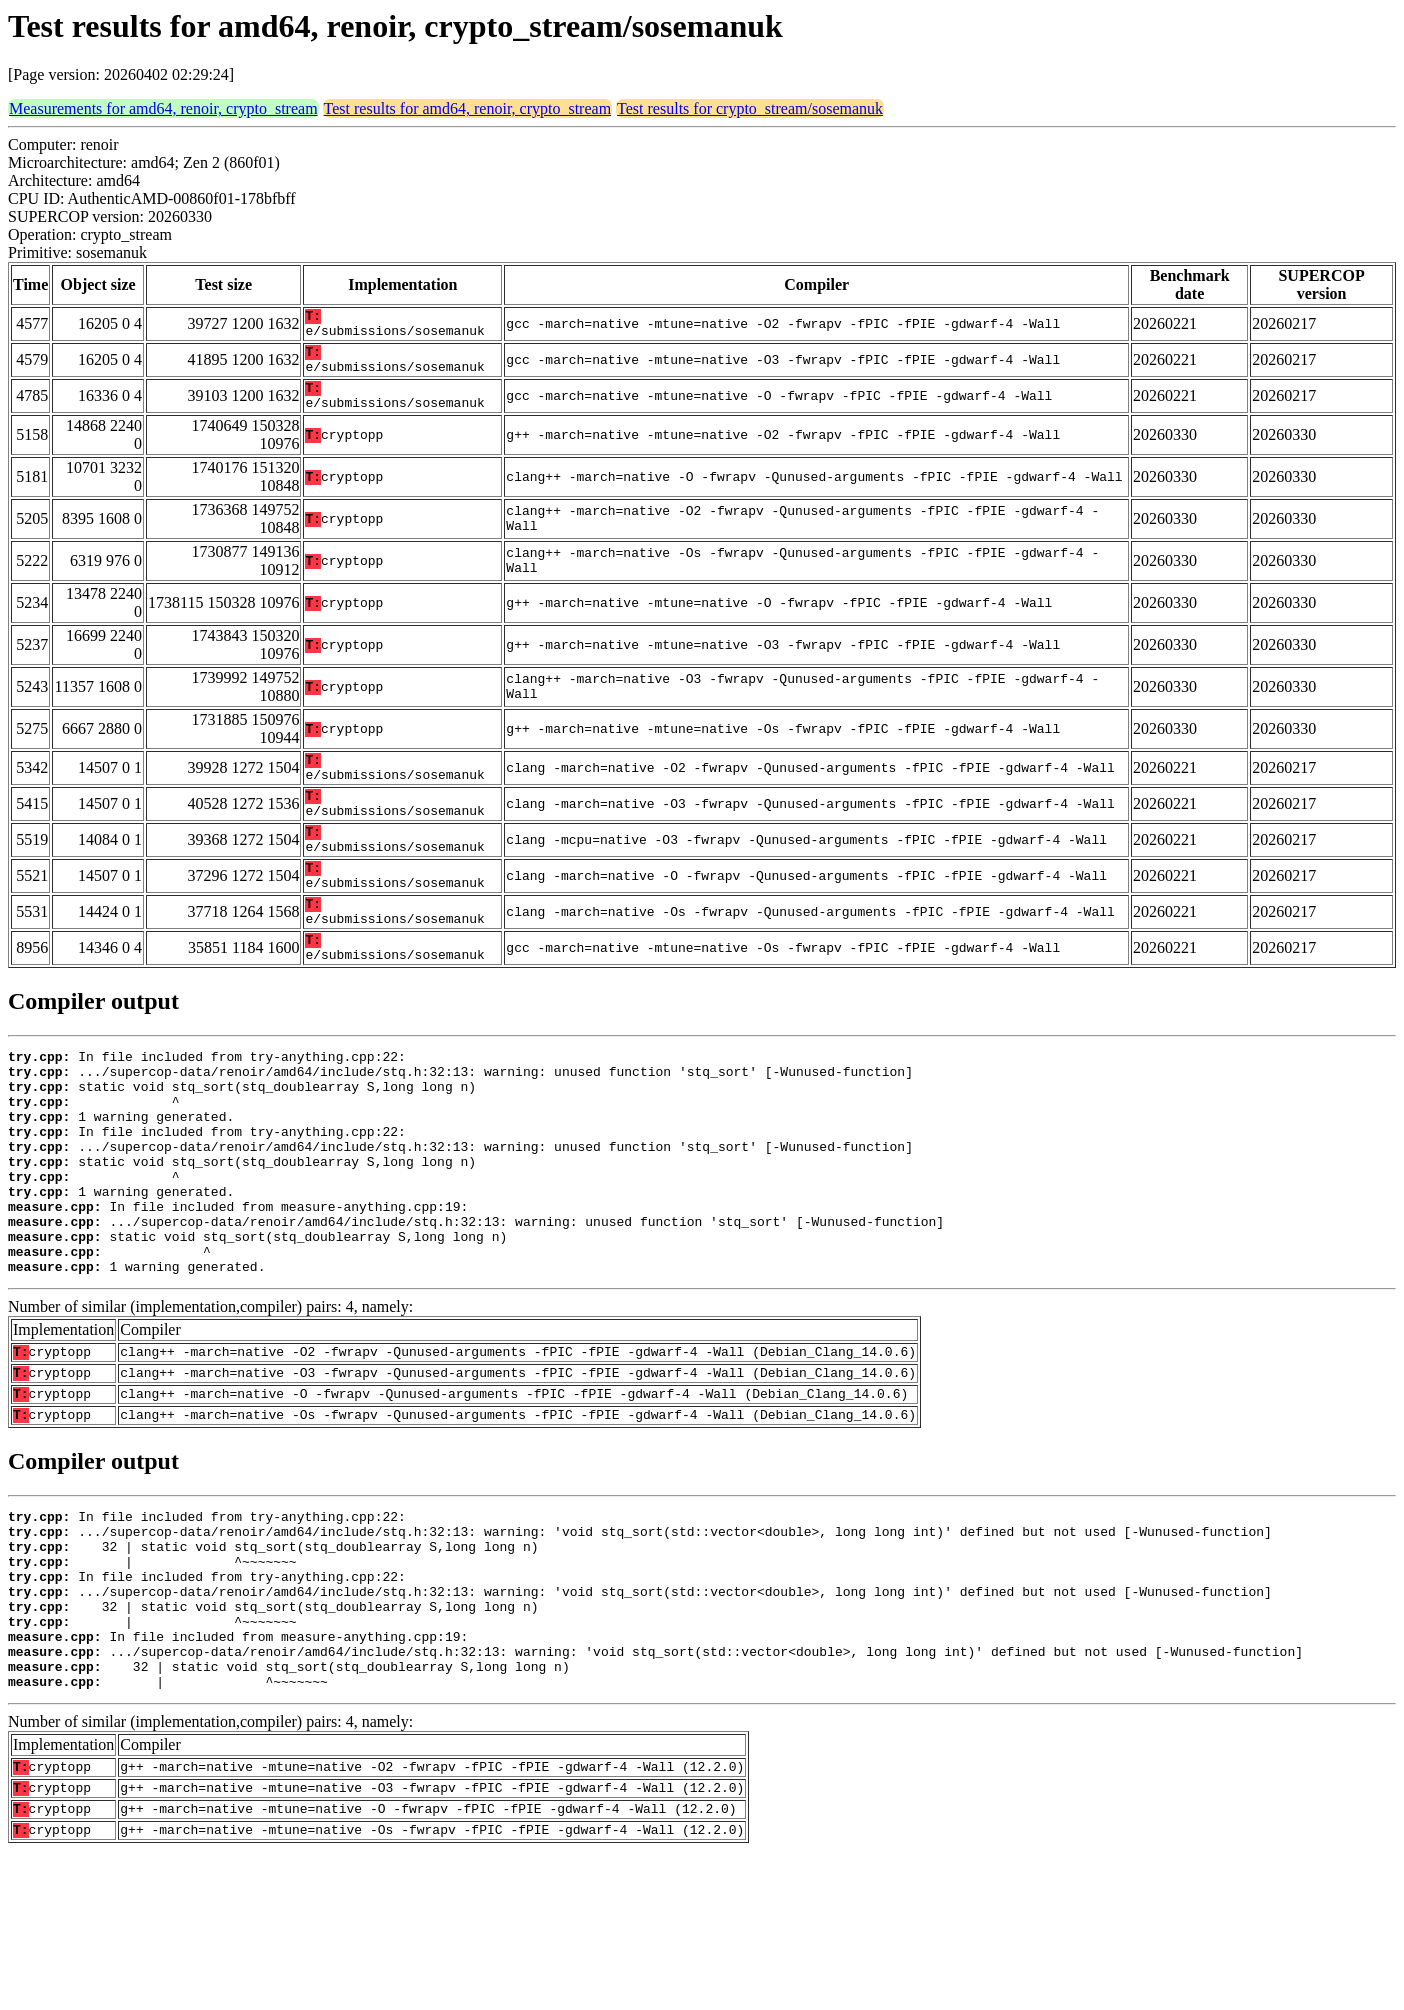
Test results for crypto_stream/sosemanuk (750, 108)
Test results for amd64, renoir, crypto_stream (468, 108)
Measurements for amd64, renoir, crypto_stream (163, 108)
